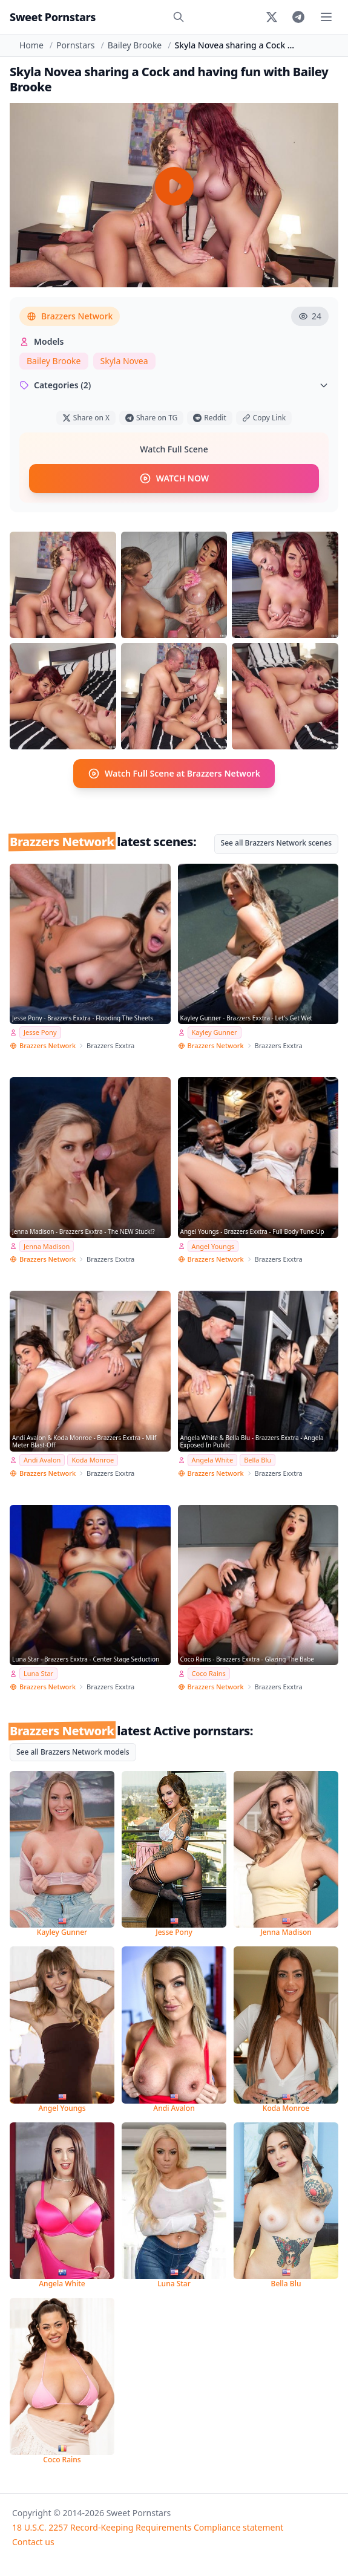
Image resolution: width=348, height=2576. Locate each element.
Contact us (33, 2542)
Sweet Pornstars (53, 17)
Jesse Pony (40, 1032)
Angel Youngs (213, 1246)
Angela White (213, 1459)
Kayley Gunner (214, 1032)
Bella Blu (257, 1459)
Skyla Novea (124, 361)
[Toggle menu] (326, 17)
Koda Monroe (92, 1459)
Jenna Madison (47, 1246)
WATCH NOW (174, 478)
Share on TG (151, 417)
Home (31, 45)
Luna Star (38, 1673)
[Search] (178, 17)
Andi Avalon (42, 1459)
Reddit (209, 417)
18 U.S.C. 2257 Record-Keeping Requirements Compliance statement (147, 2527)
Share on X (86, 417)
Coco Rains (209, 1673)
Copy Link (264, 417)
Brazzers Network (70, 316)
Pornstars (75, 45)
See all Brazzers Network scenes (276, 843)
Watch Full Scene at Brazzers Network (174, 774)
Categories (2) (174, 385)
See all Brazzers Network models (73, 1752)
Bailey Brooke (135, 45)
